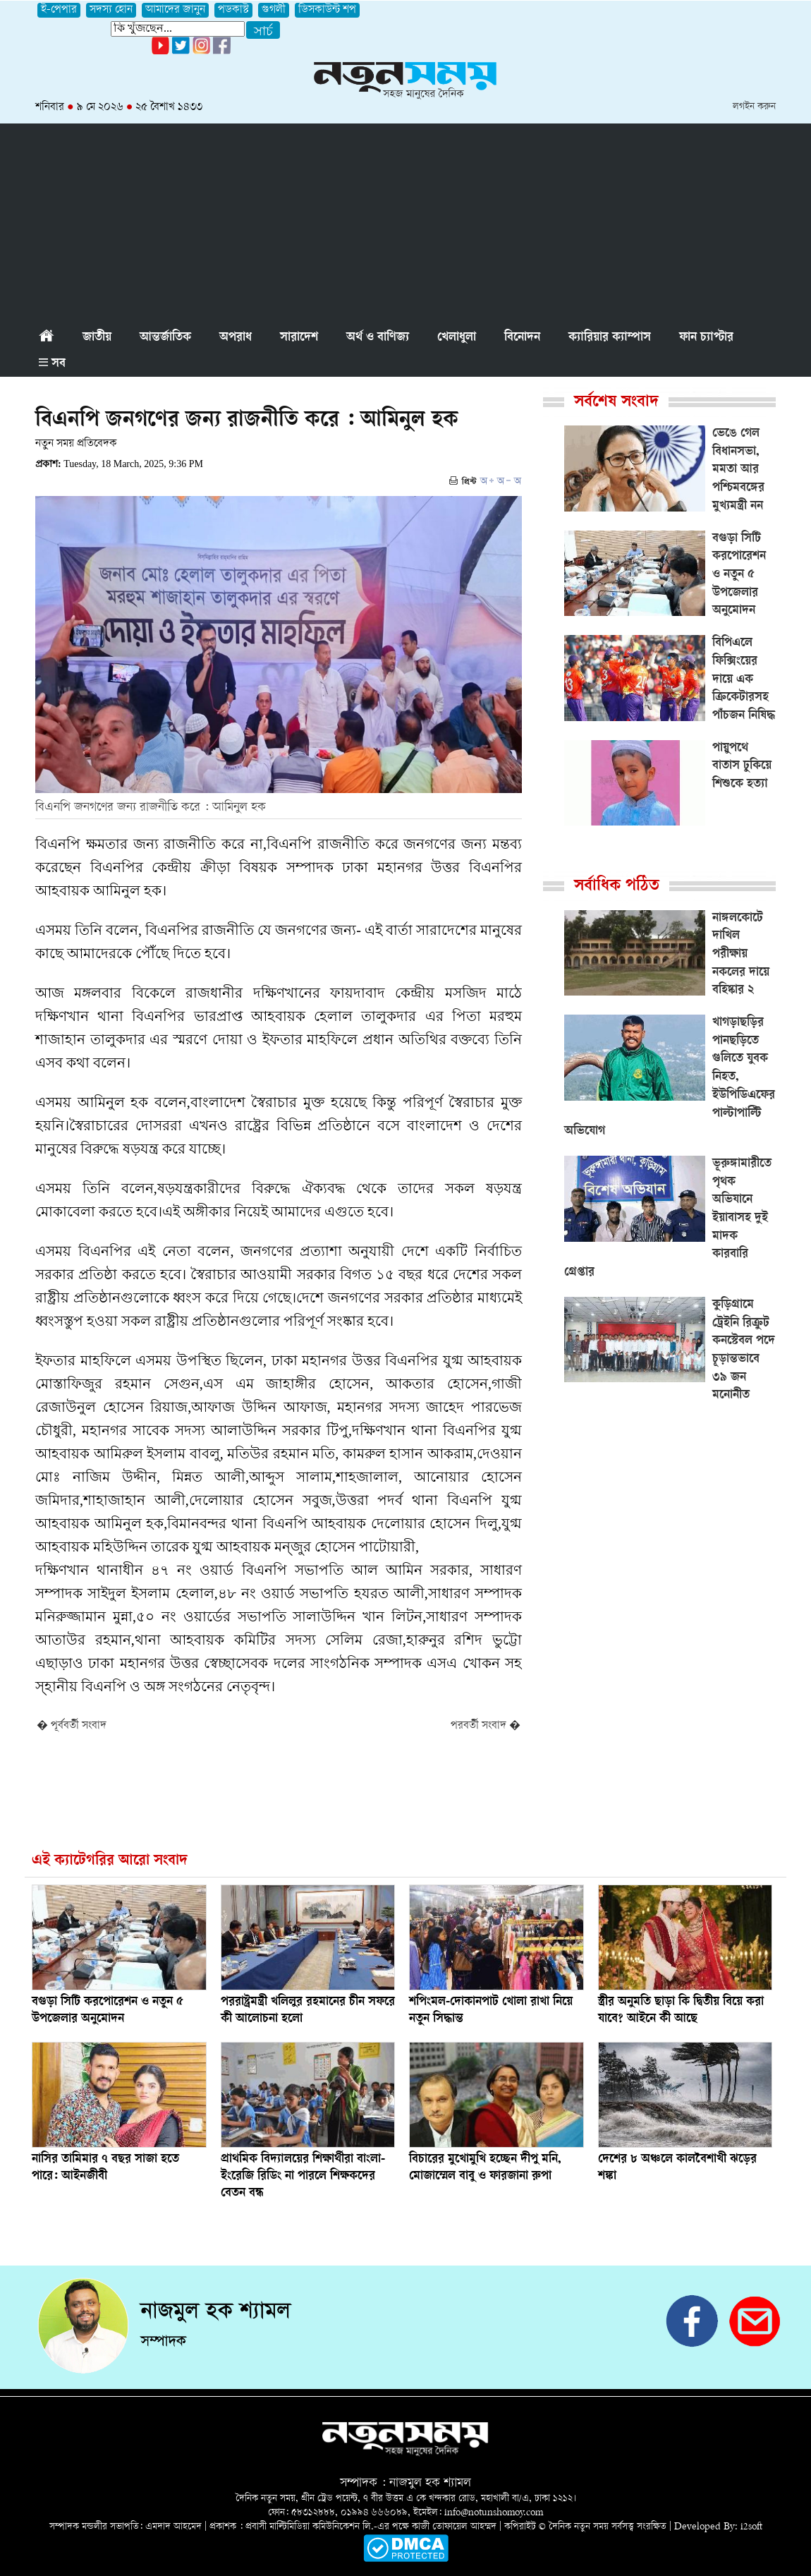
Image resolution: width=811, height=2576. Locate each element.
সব (52, 364)
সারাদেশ (299, 338)
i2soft (751, 2527)
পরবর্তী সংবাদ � (485, 1726)
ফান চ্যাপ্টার (706, 338)
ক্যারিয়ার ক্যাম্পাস (609, 338)
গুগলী (274, 10)
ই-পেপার (59, 10)
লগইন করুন (754, 107)
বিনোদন (522, 338)
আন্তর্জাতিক (165, 338)
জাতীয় (97, 338)
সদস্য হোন (111, 10)
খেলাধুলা (456, 338)
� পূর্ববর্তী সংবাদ (71, 1726)
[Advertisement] (405, 222)
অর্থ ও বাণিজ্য (377, 338)
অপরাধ (235, 338)
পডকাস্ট (233, 10)
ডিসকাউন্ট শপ (327, 10)
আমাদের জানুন (175, 10)
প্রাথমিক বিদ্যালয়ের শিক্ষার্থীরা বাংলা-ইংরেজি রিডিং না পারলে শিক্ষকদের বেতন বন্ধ (303, 2177)
